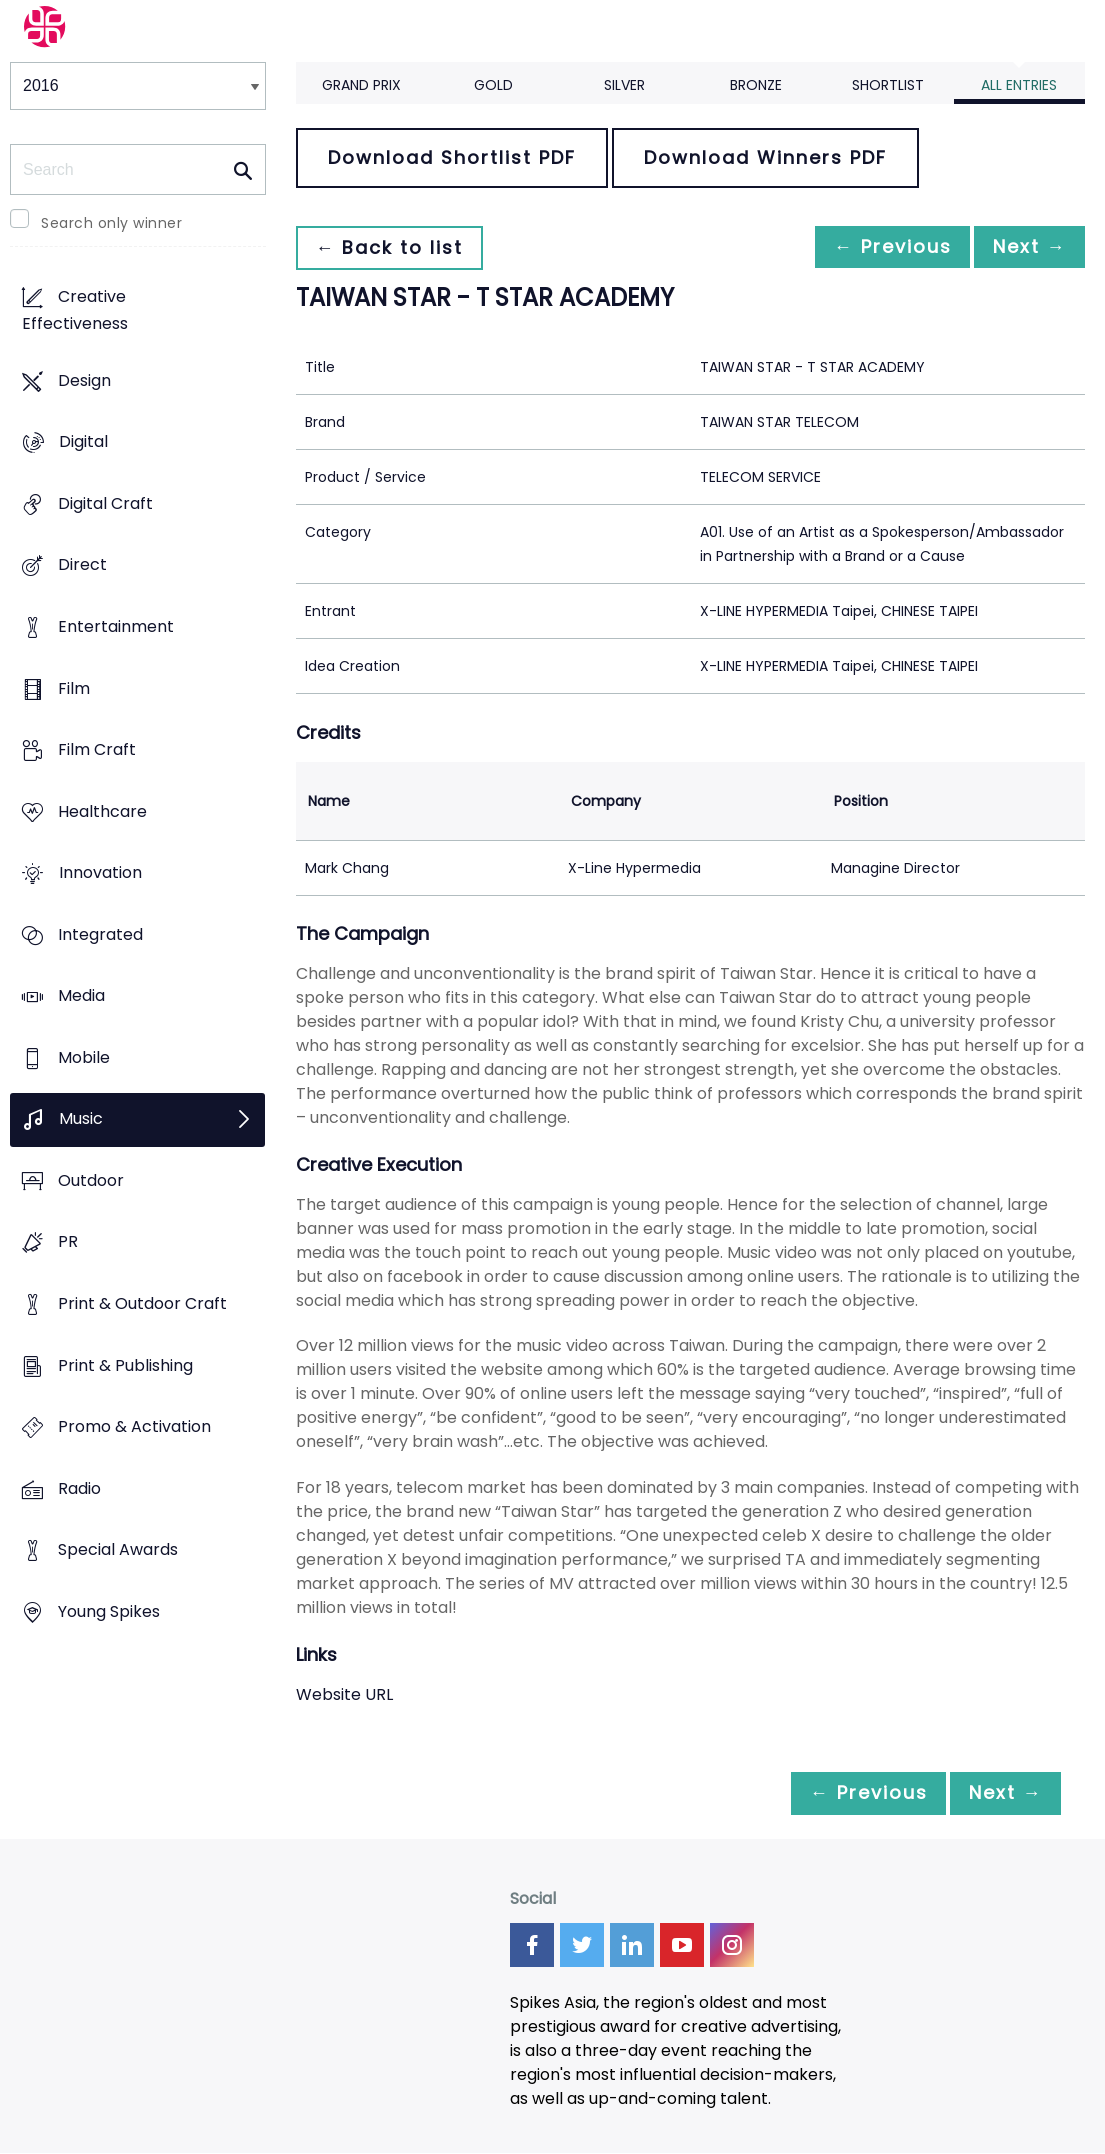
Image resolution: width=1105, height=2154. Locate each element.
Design (84, 380)
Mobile (84, 1057)
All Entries (1019, 85)
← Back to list (394, 247)
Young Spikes (109, 1611)
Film (74, 688)
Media (81, 996)
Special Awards (118, 1550)
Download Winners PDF (765, 157)
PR (68, 1242)
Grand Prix (361, 85)
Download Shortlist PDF (452, 157)
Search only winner (111, 223)
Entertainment (116, 626)
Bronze (756, 85)
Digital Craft (105, 503)
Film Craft (97, 750)
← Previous (876, 247)
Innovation (100, 873)
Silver (624, 85)
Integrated (100, 934)
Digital (83, 442)
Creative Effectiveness (75, 311)
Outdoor (91, 1180)
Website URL (344, 1694)
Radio (79, 1488)
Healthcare (102, 811)
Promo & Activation (134, 1427)
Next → (1024, 247)
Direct (82, 565)
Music (81, 1119)
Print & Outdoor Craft (142, 1303)
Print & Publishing (125, 1365)
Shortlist (888, 85)
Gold (493, 85)
